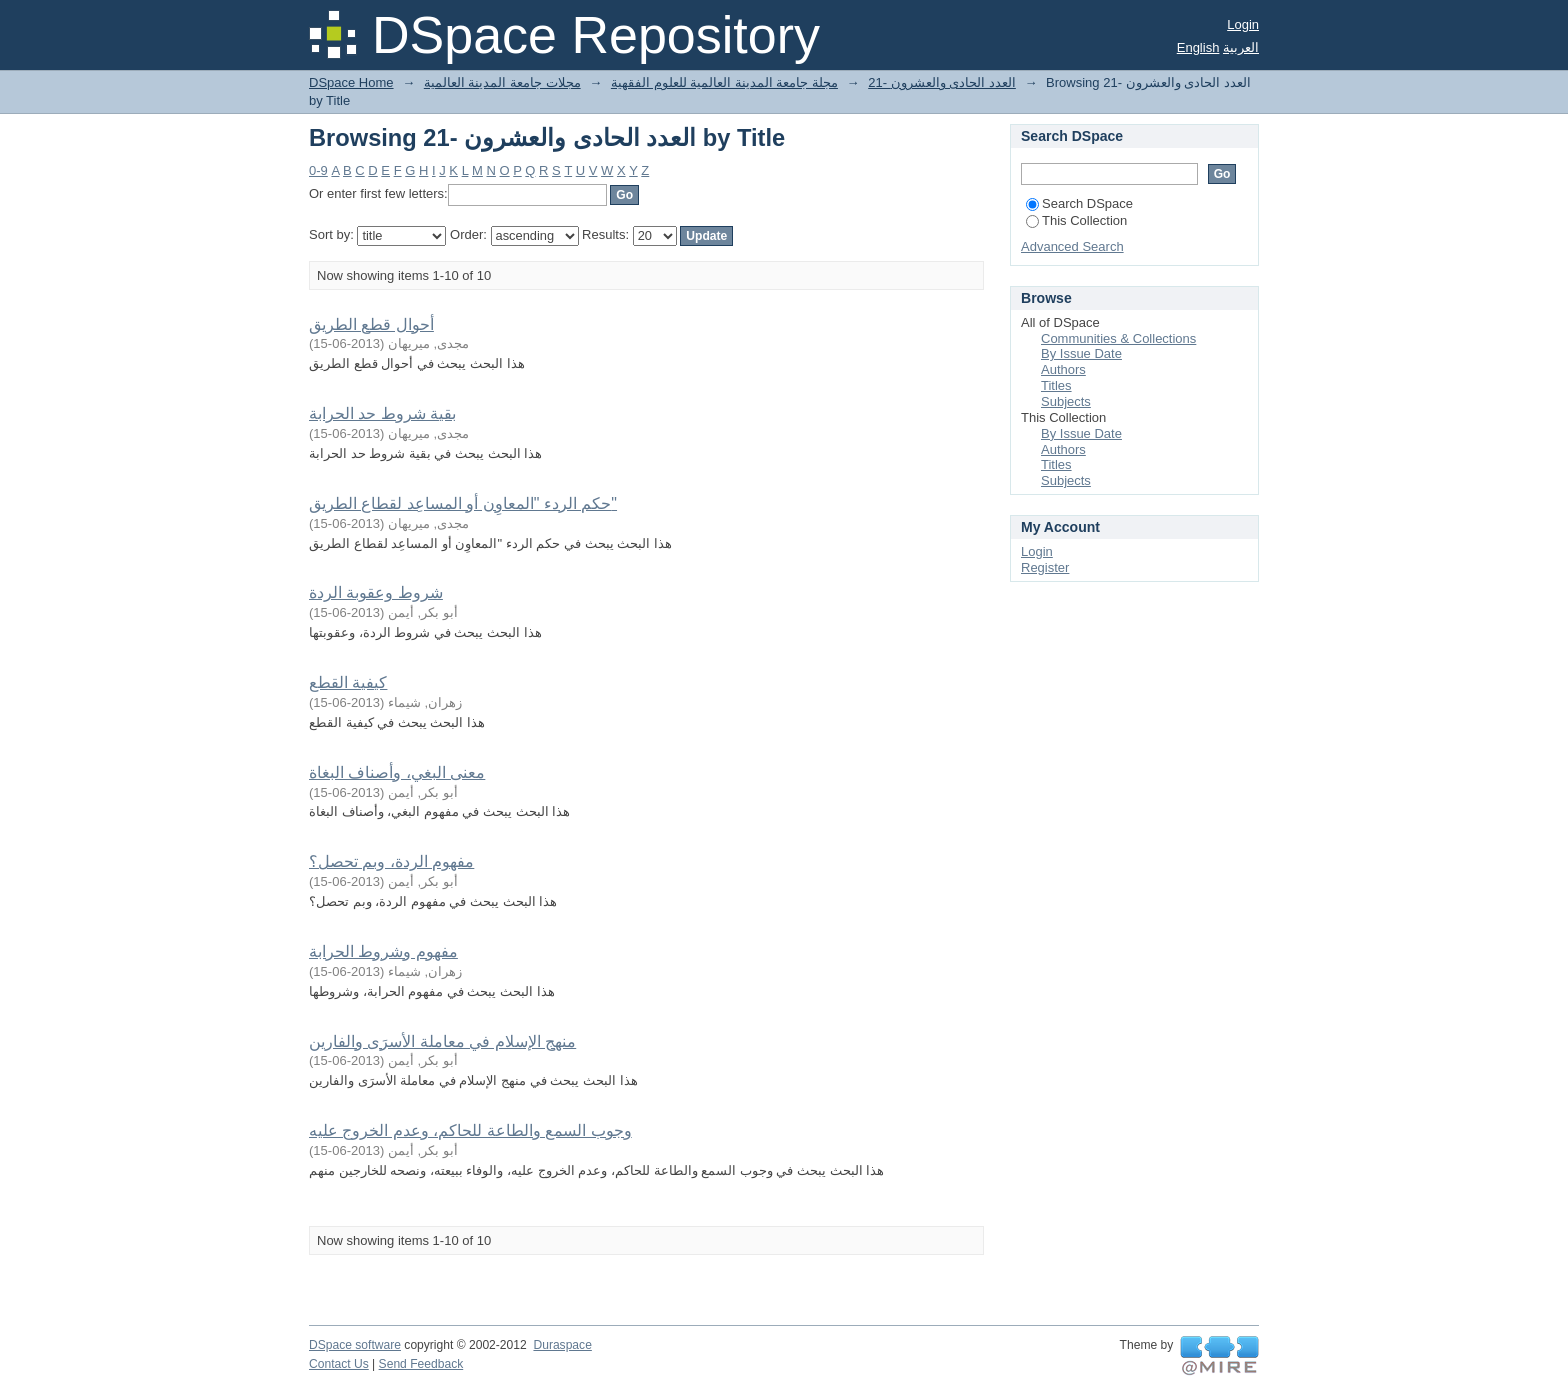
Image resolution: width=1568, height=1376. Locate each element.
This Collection (1076, 220)
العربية (1241, 47)
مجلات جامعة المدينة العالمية (502, 82)
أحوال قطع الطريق (371, 324)
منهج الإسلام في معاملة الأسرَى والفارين (442, 1041)
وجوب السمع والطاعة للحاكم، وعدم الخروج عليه (470, 1130)
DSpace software (355, 1345)
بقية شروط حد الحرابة (382, 413)
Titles (1056, 385)
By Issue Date (1081, 353)
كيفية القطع (348, 682)
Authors (1063, 369)
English (1198, 47)
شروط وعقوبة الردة (376, 592)
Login (1243, 24)
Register (1045, 567)
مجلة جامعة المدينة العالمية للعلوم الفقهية (724, 82)
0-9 (318, 170)
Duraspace (562, 1345)
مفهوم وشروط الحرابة (383, 951)
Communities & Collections (1118, 338)
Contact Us (339, 1364)
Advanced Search (1072, 246)
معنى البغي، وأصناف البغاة (397, 772)
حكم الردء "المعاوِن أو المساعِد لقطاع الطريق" (463, 503)
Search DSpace (1079, 203)
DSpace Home (351, 82)
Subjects (1066, 401)
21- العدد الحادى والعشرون (942, 82)
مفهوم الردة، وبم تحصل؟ (391, 861)
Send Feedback (421, 1364)
